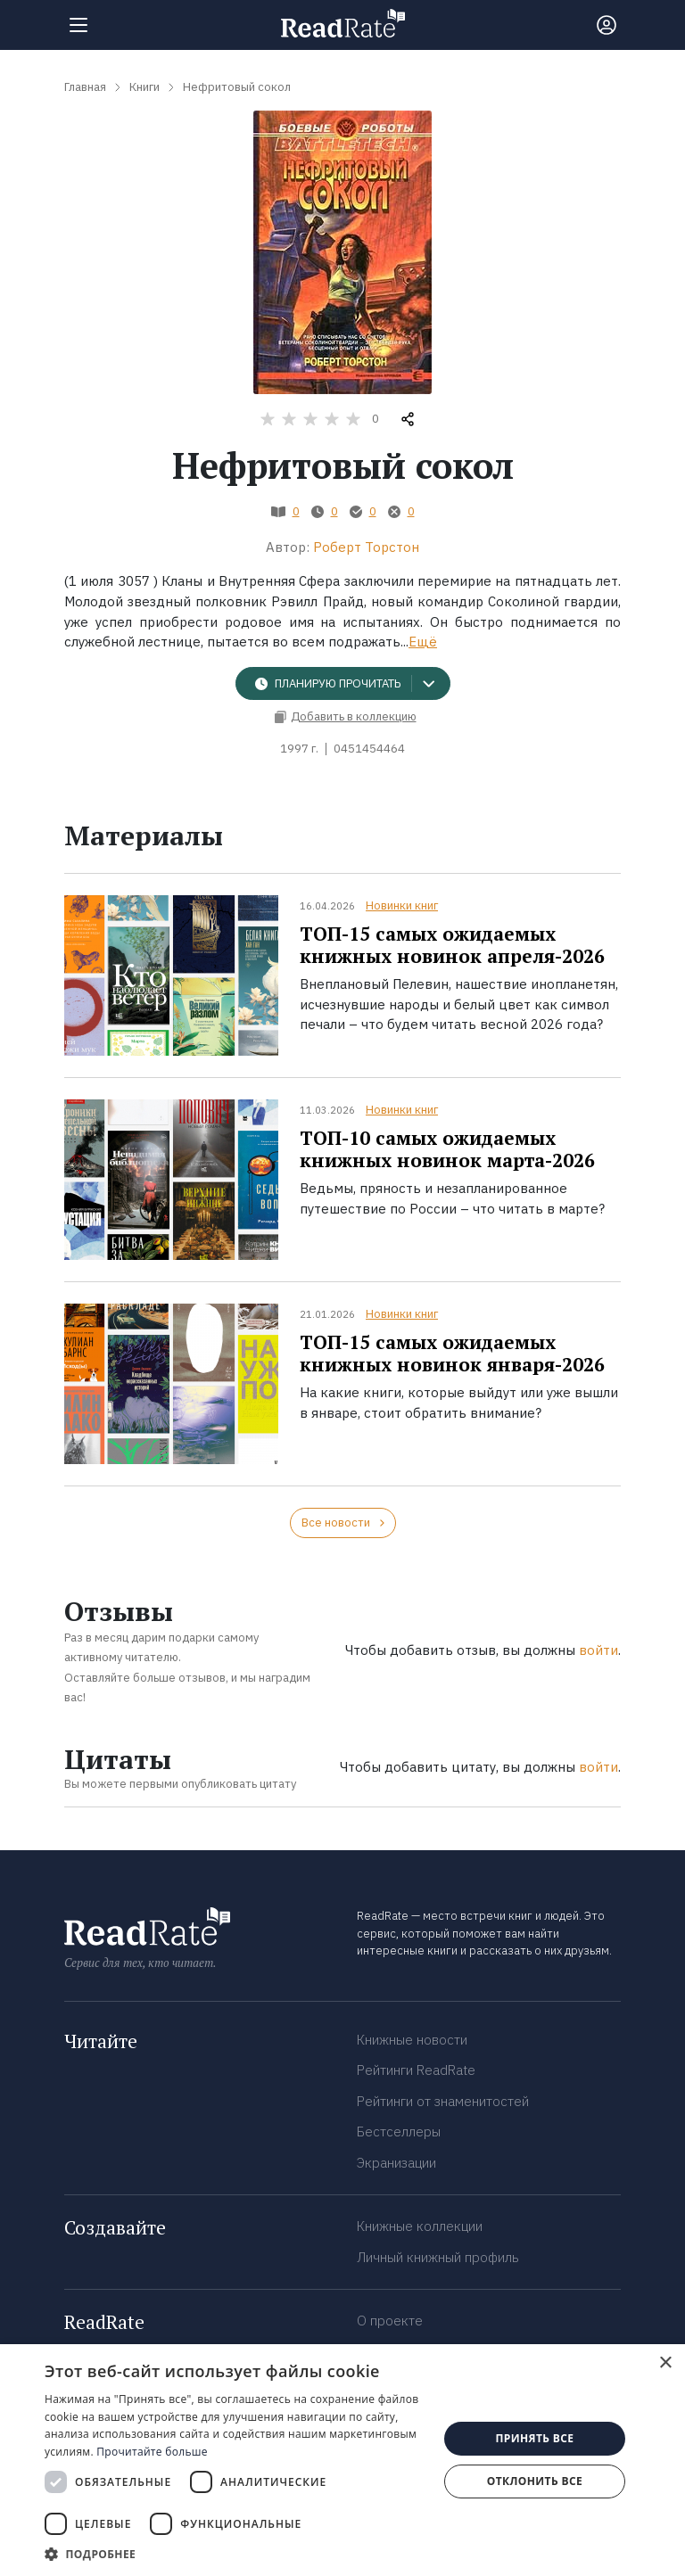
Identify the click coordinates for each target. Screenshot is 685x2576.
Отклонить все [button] (534, 2481)
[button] (235, 2554)
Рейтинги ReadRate (416, 2070)
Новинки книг (402, 905)
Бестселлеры (399, 2131)
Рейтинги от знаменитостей (443, 2101)
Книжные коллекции (420, 2226)
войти (598, 1650)
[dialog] (342, 2460)
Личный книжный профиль (438, 2257)
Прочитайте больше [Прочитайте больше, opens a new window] (151, 2451)
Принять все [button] (534, 2438)
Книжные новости (412, 2039)
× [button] (665, 2363)
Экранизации (396, 2162)
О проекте (390, 2320)
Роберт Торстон (366, 547)
